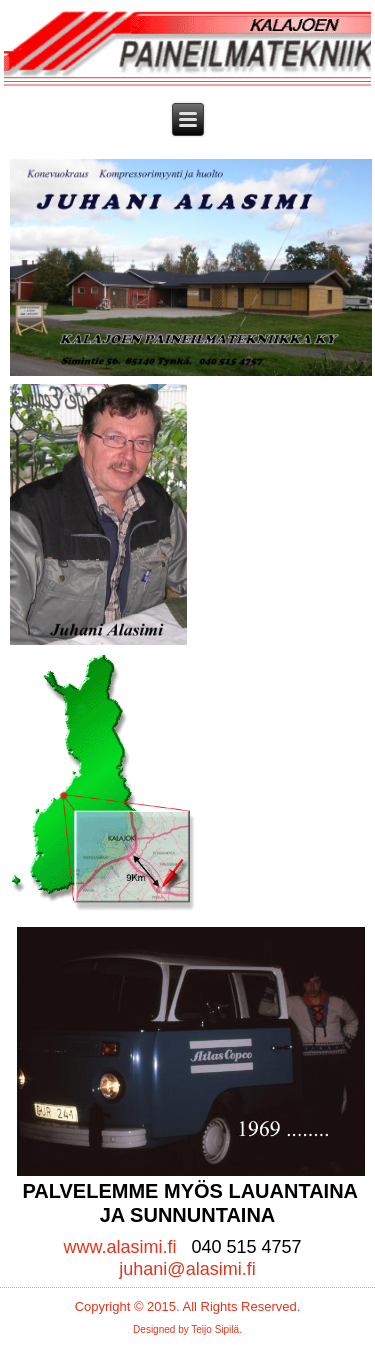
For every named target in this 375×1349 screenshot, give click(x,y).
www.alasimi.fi (119, 1247)
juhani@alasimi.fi (187, 1269)
